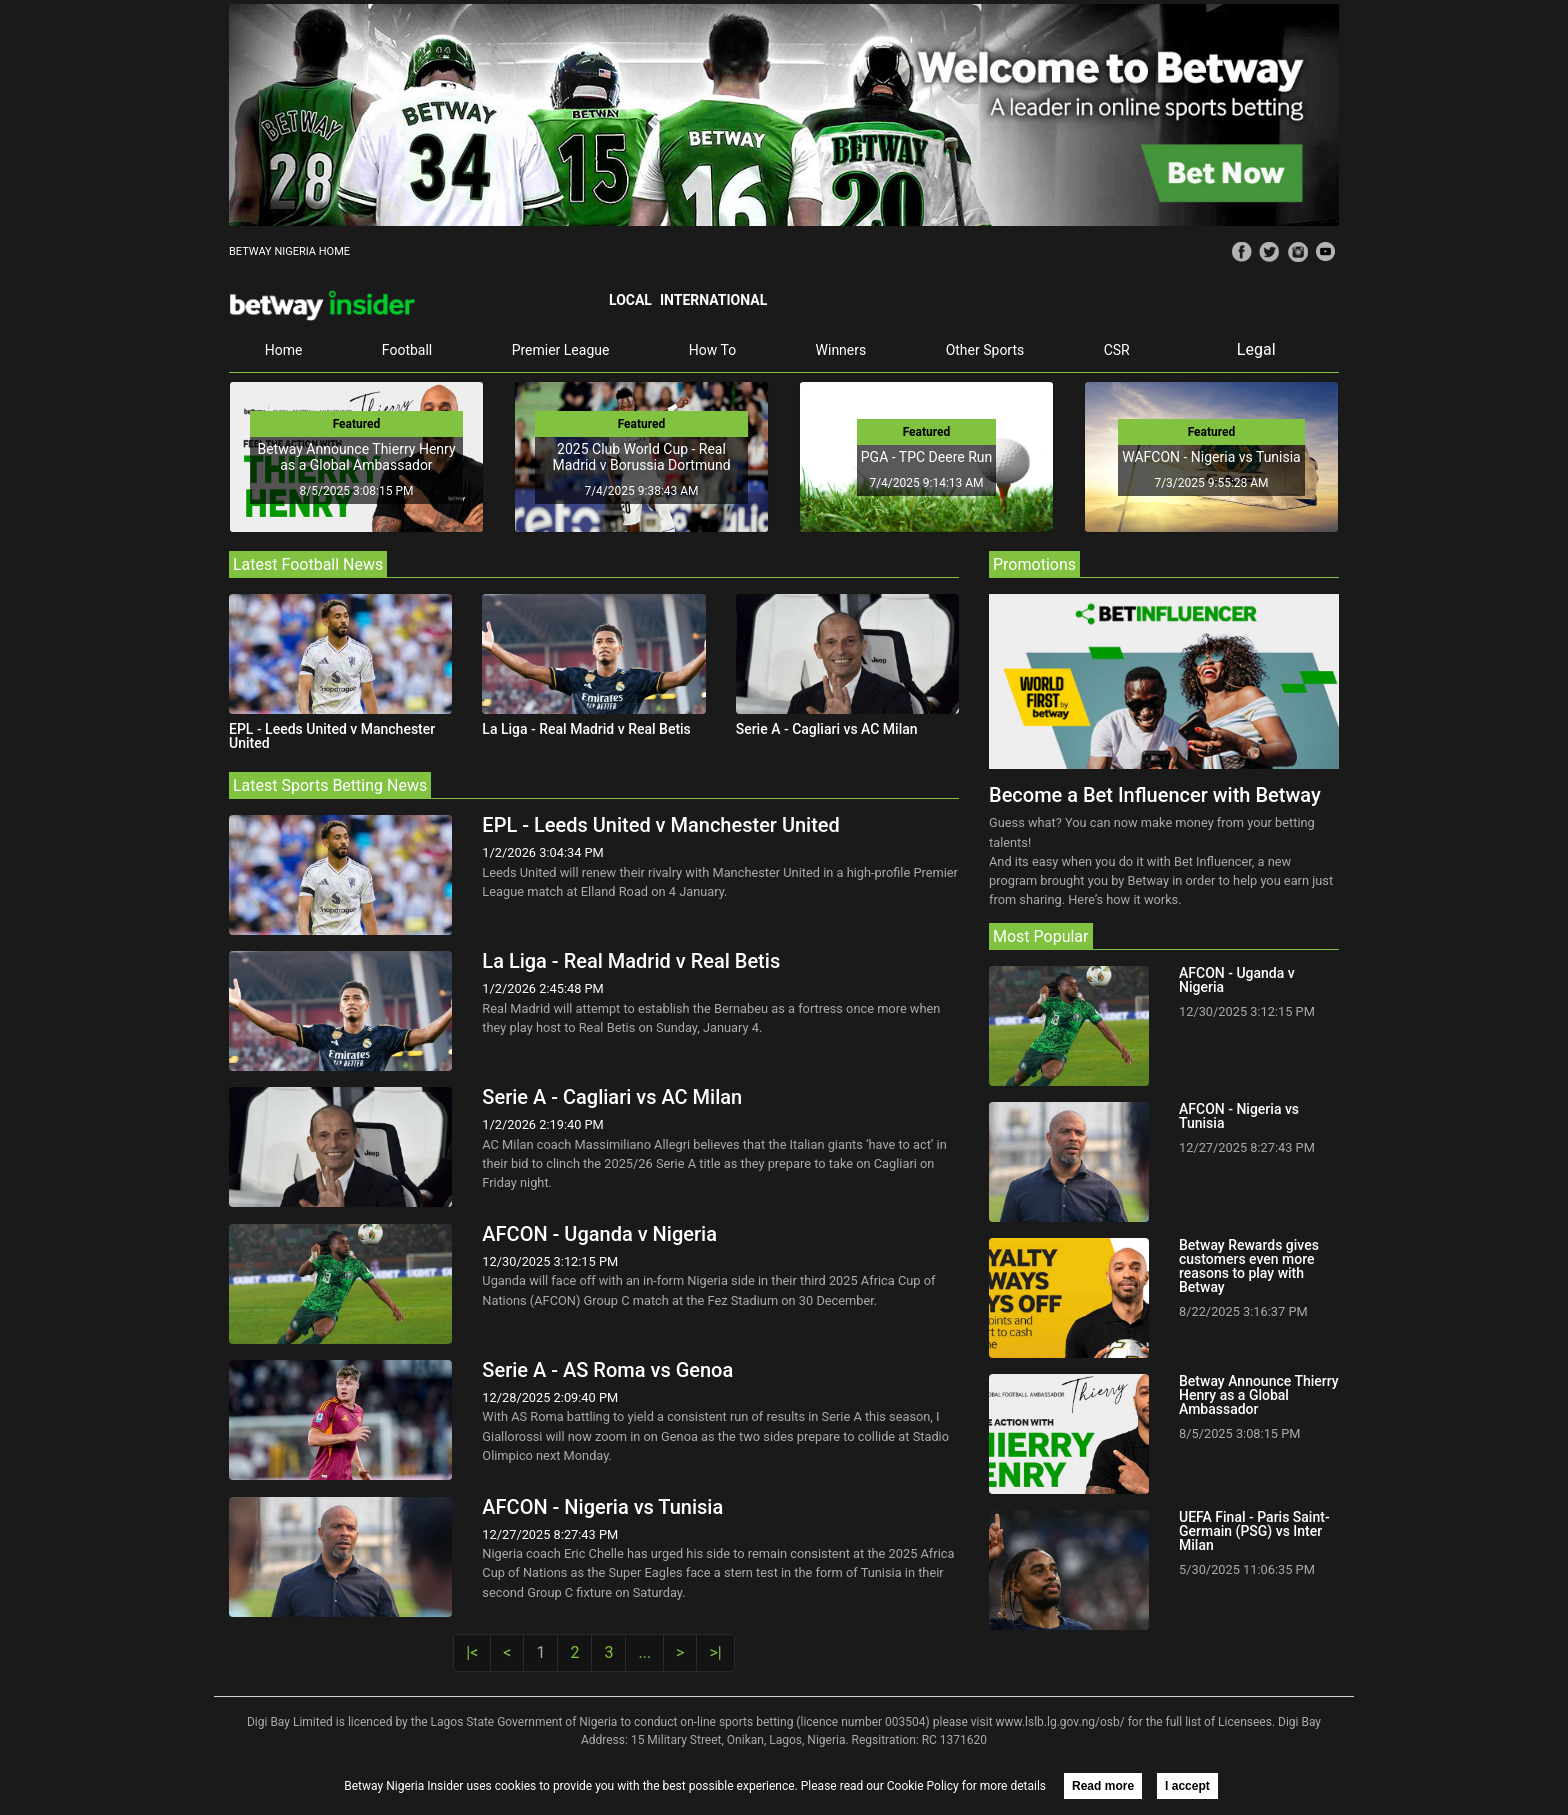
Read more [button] (1103, 1786)
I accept (1187, 1786)
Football (407, 350)
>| (715, 1652)
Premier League (561, 350)
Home (284, 350)
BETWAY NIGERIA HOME (289, 251)
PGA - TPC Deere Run (926, 457)
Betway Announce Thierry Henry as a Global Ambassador (356, 457)
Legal (1256, 349)
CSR (1117, 350)
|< (472, 1652)
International (713, 300)
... (644, 1652)
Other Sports (985, 350)
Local (630, 300)
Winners (841, 350)
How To (712, 350)
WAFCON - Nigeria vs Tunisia (1211, 457)
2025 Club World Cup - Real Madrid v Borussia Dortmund (641, 457)
